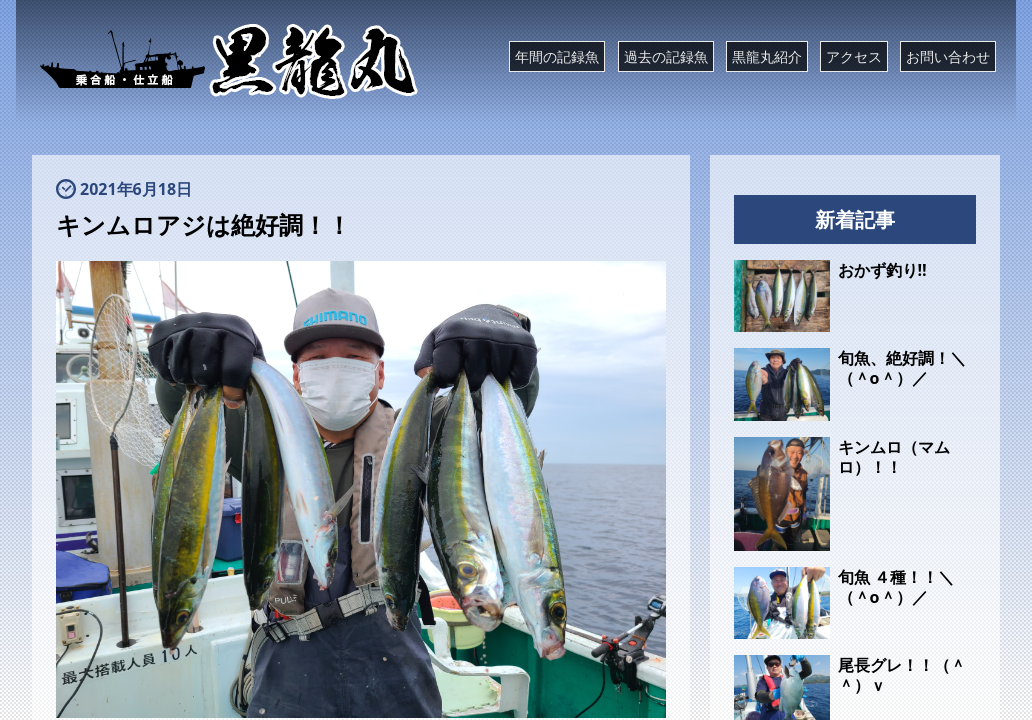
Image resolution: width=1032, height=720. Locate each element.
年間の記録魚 (557, 56)
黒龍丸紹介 (767, 56)
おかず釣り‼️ (882, 270)
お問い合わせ (948, 56)
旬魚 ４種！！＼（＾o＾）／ (896, 587)
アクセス (854, 56)
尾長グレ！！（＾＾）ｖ (902, 675)
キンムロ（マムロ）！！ (894, 457)
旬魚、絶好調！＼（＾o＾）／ (902, 368)
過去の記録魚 (666, 56)
